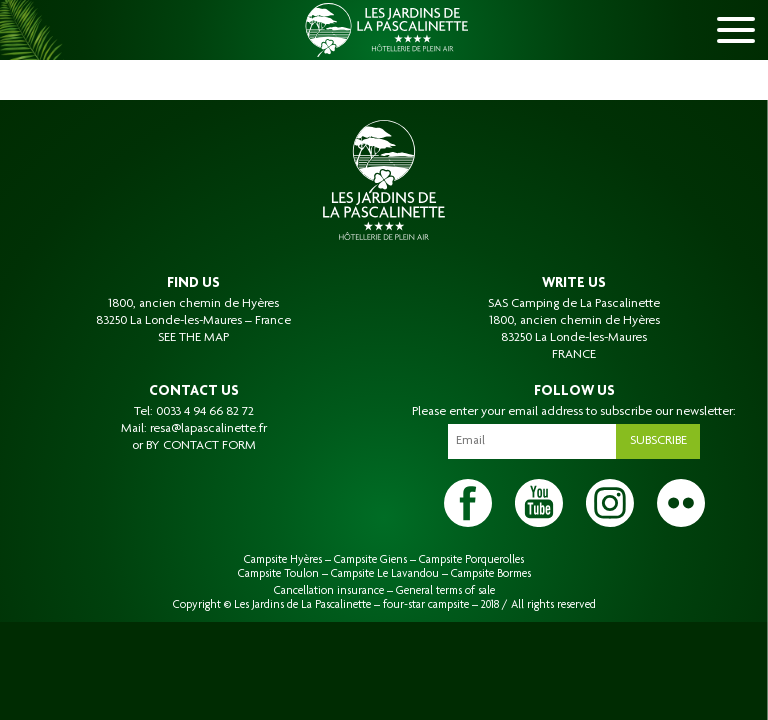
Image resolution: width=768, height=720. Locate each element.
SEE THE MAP (193, 338)
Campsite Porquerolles (471, 560)
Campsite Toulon (278, 574)
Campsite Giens (370, 560)
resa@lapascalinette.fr (208, 429)
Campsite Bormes (491, 574)
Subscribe (658, 441)
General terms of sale (445, 591)
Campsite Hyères (283, 560)
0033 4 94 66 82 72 (205, 412)
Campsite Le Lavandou (385, 574)
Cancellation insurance (329, 591)
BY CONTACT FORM (201, 446)
